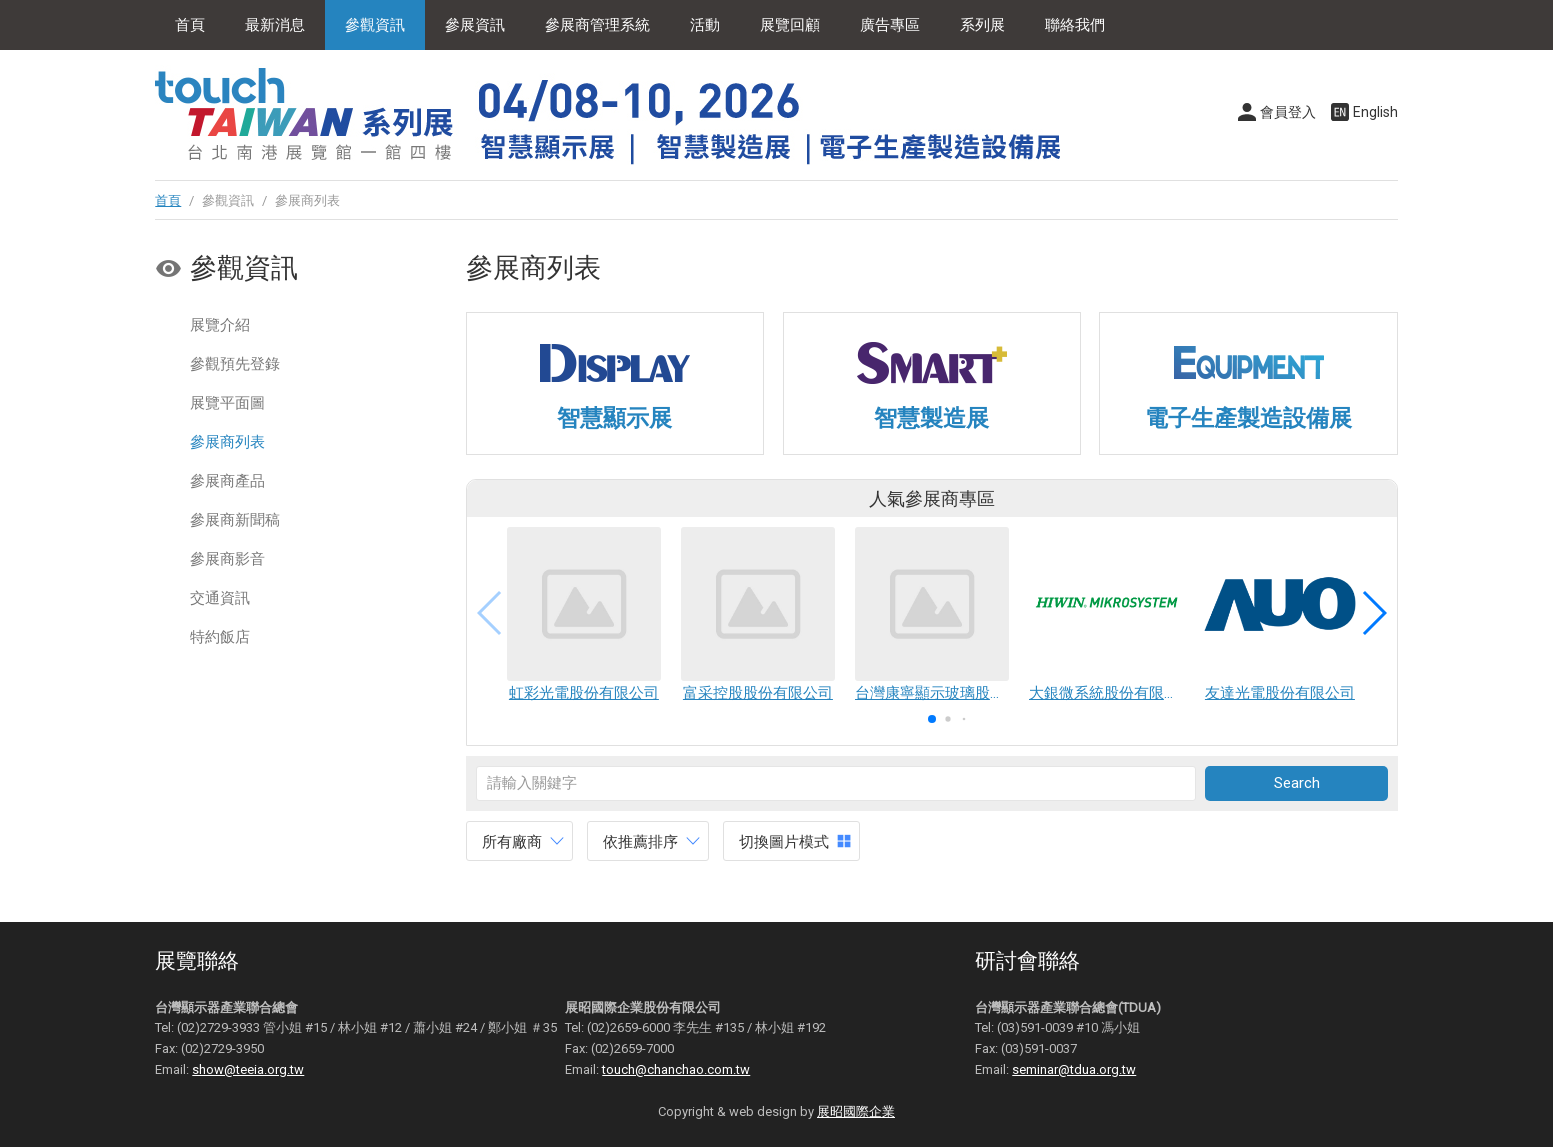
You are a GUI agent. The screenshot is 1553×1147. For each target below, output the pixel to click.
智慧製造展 (931, 418)
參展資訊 (475, 25)
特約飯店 (220, 637)
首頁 (190, 25)
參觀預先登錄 (235, 364)
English (1375, 112)
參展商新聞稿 (235, 520)
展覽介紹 (220, 325)
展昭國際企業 (856, 1111)
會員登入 (1288, 112)
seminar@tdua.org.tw (1074, 1069)
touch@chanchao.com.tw (676, 1069)
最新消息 (275, 25)
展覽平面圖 (227, 403)
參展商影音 (227, 559)
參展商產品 (227, 481)
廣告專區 (890, 25)
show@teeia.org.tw (248, 1069)
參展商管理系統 (597, 25)
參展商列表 (227, 442)
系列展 (982, 25)
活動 (705, 25)
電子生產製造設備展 (1248, 418)
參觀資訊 (375, 25)
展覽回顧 (790, 25)
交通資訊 (220, 598)
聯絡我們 (1075, 25)
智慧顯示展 (614, 418)
